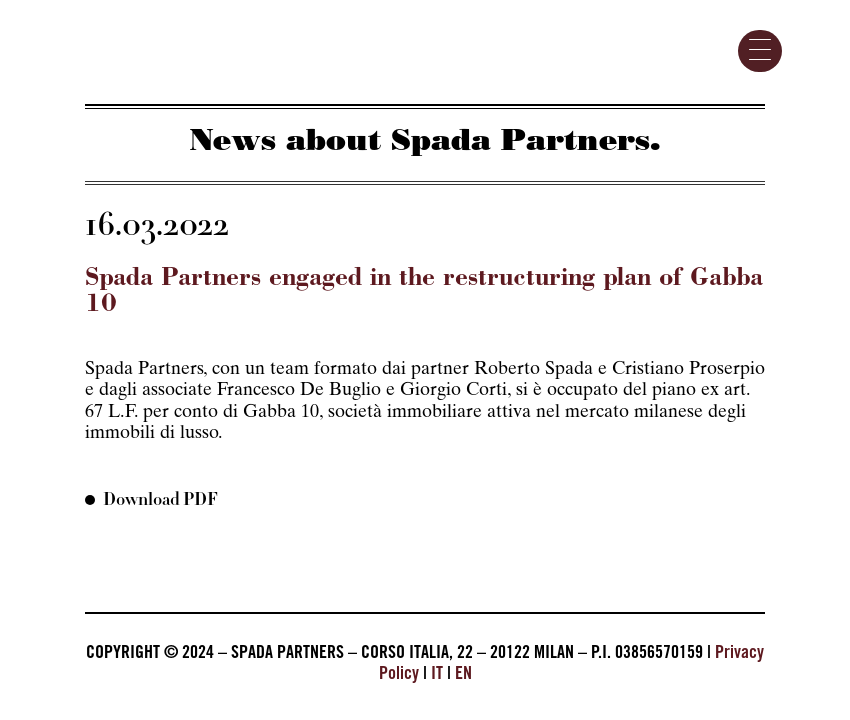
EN (463, 675)
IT (437, 675)
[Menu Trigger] (760, 51)
